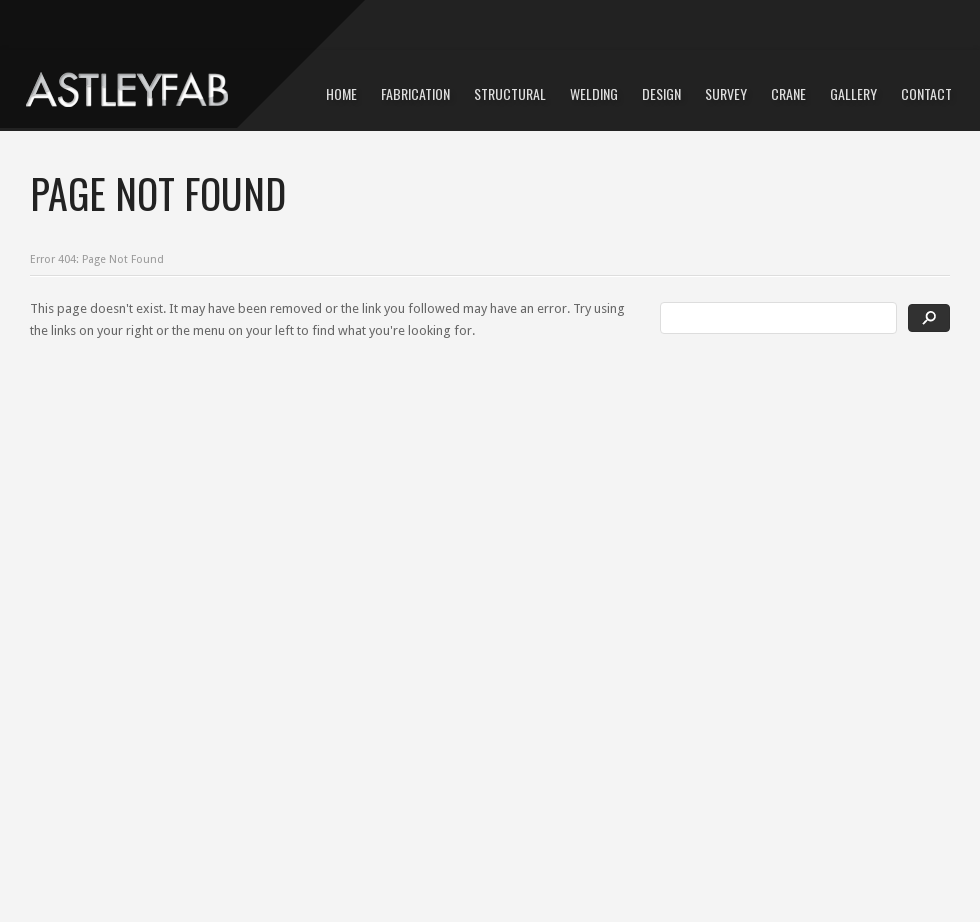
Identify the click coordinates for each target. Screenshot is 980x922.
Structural (510, 93)
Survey (726, 93)
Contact (926, 93)
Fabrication (415, 93)
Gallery (853, 93)
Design (661, 93)
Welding (594, 93)
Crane (788, 93)
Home (341, 93)
